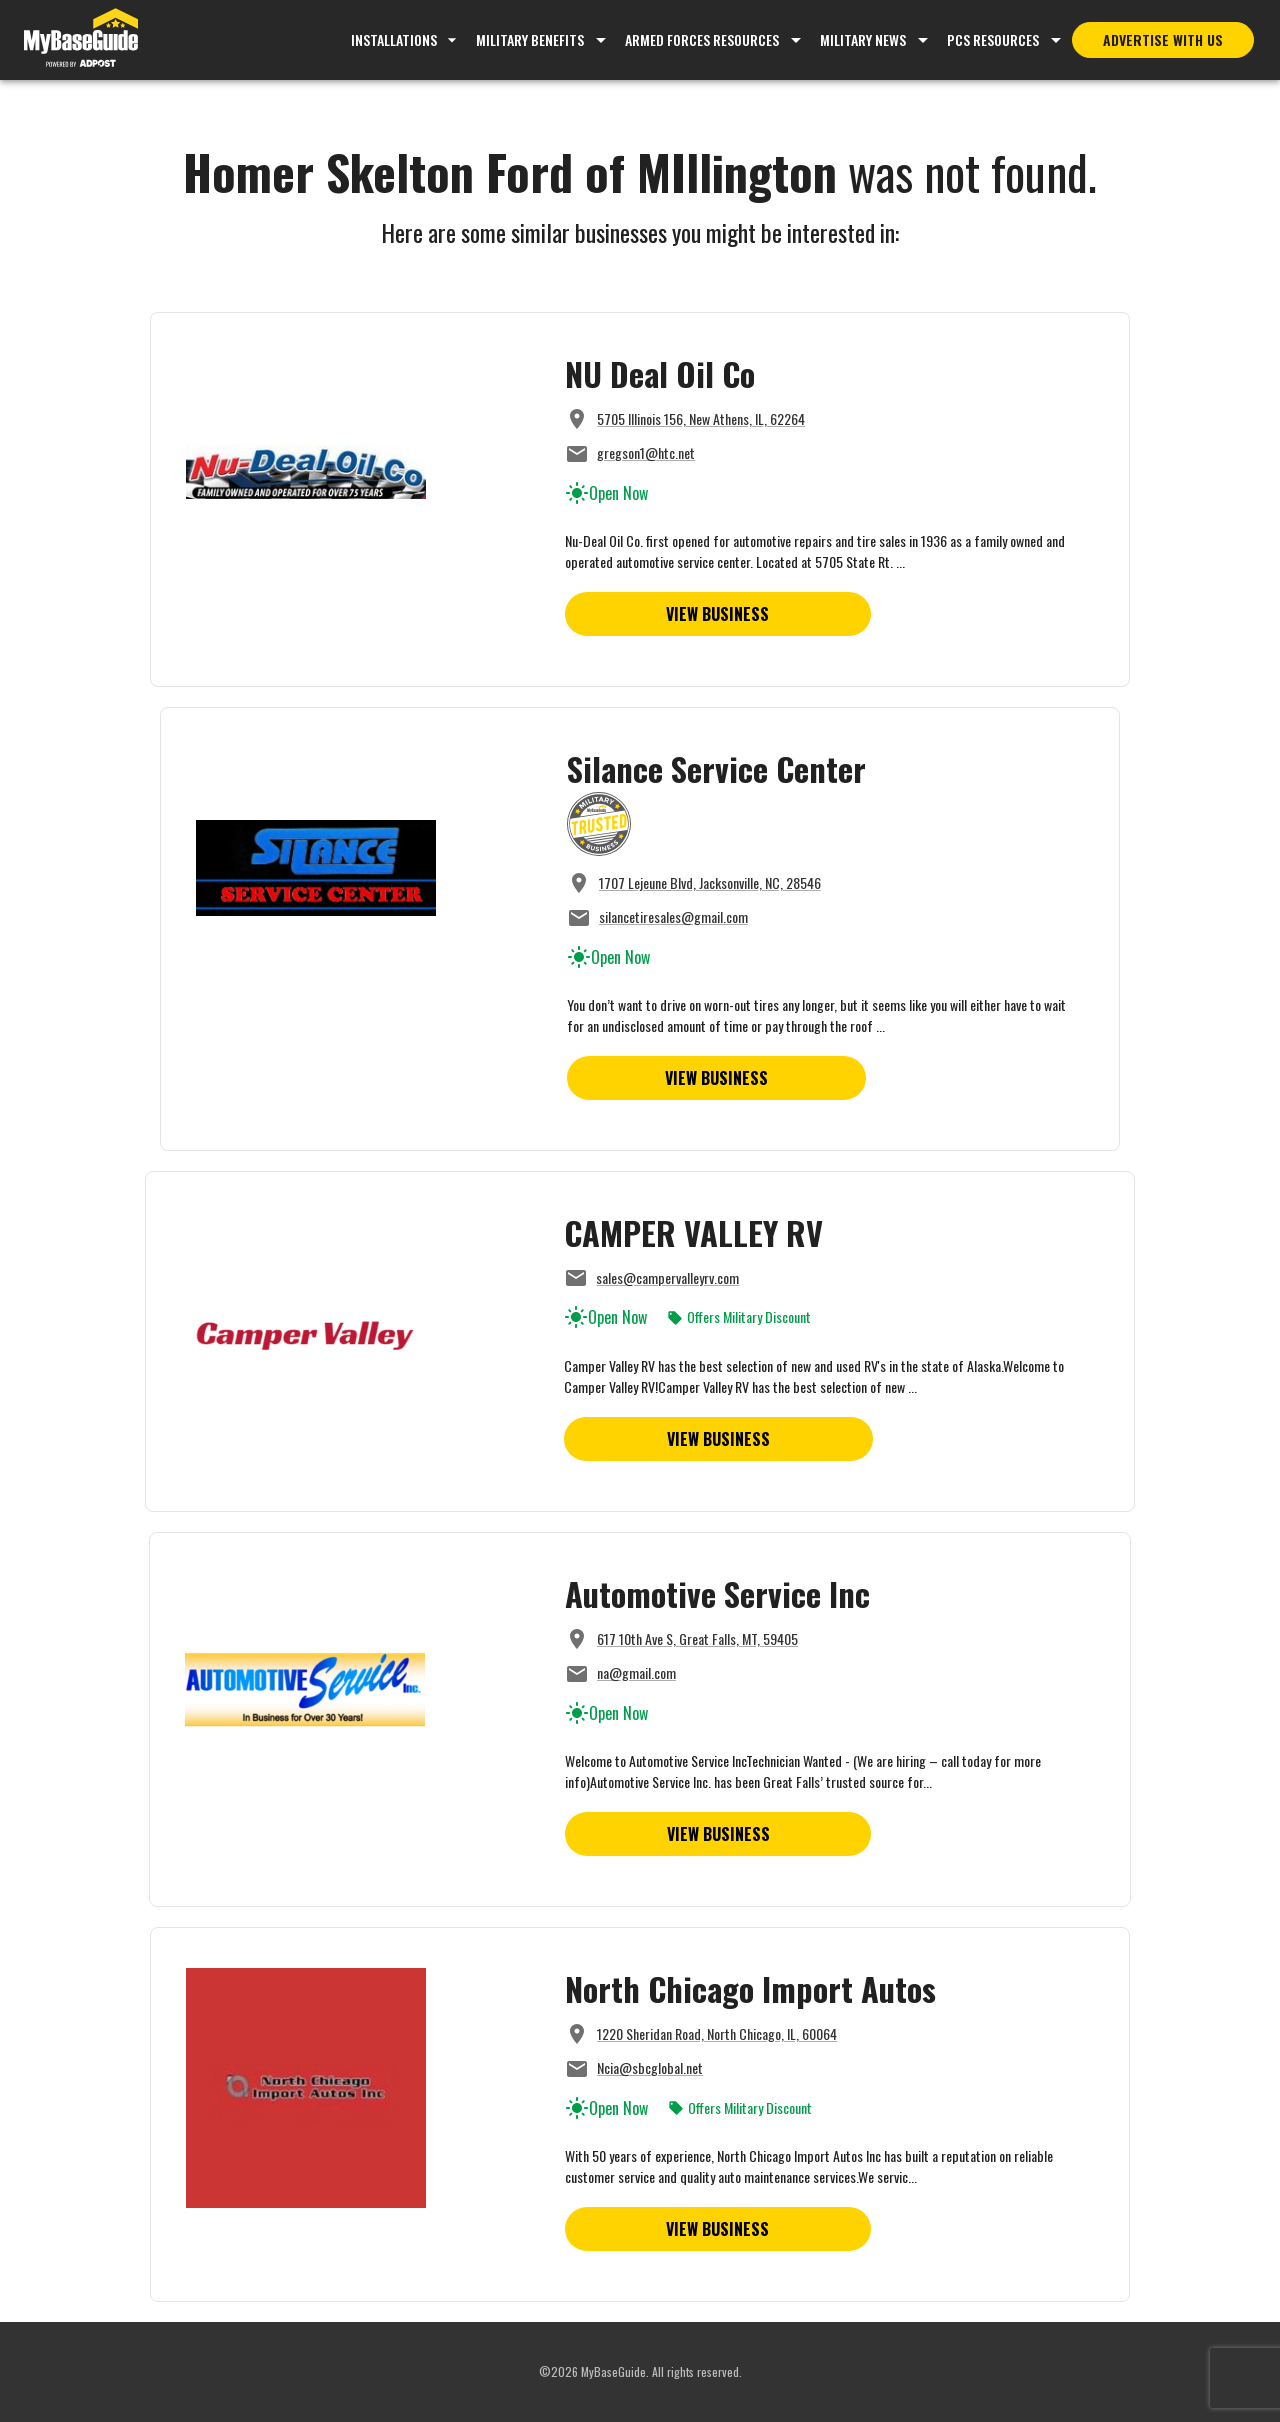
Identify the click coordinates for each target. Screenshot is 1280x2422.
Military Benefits (530, 39)
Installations (406, 39)
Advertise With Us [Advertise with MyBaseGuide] (1163, 39)
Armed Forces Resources (702, 39)
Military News (863, 39)
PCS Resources (993, 39)
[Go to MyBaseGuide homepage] (81, 40)
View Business (717, 614)
